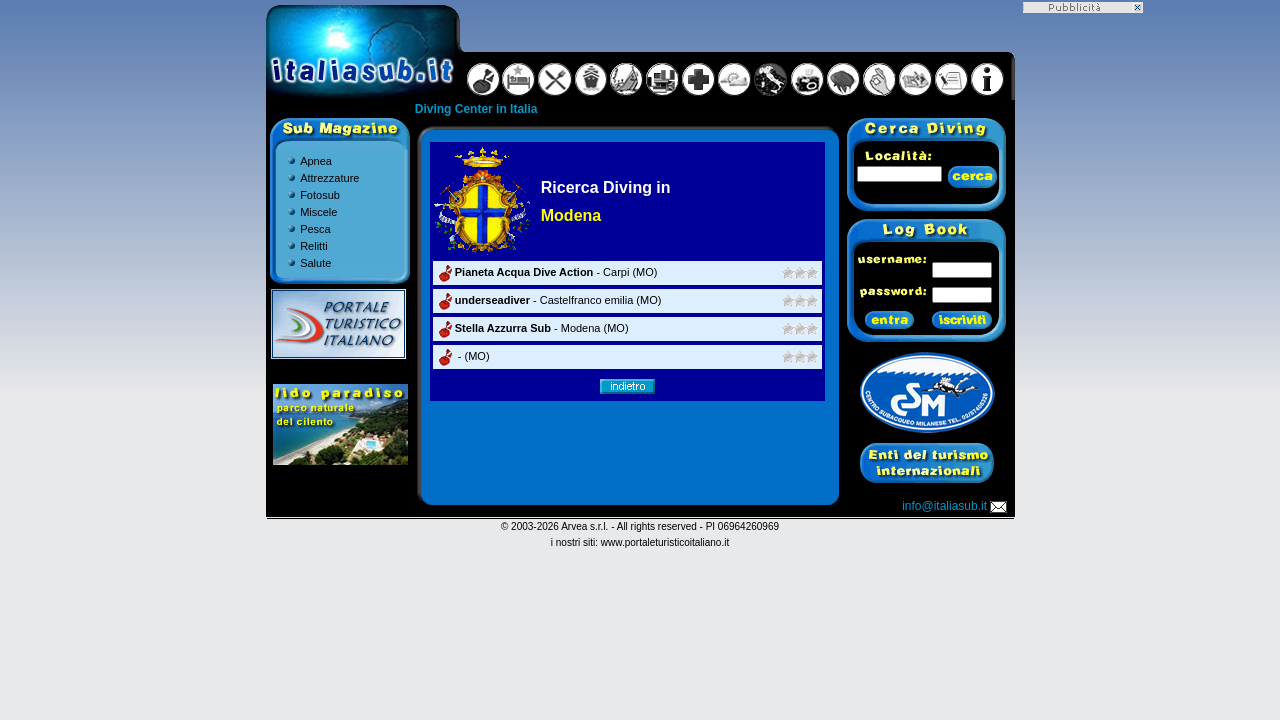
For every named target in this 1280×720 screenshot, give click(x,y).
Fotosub (320, 195)
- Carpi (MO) (546, 272)
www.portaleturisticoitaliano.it (665, 542)
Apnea (316, 161)
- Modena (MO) (532, 328)
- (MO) (462, 356)
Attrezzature (329, 178)
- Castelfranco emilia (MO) (548, 300)
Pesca (315, 229)
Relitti (314, 246)
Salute (315, 263)
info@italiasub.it (956, 506)
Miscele (318, 212)
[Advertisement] (1083, 313)
